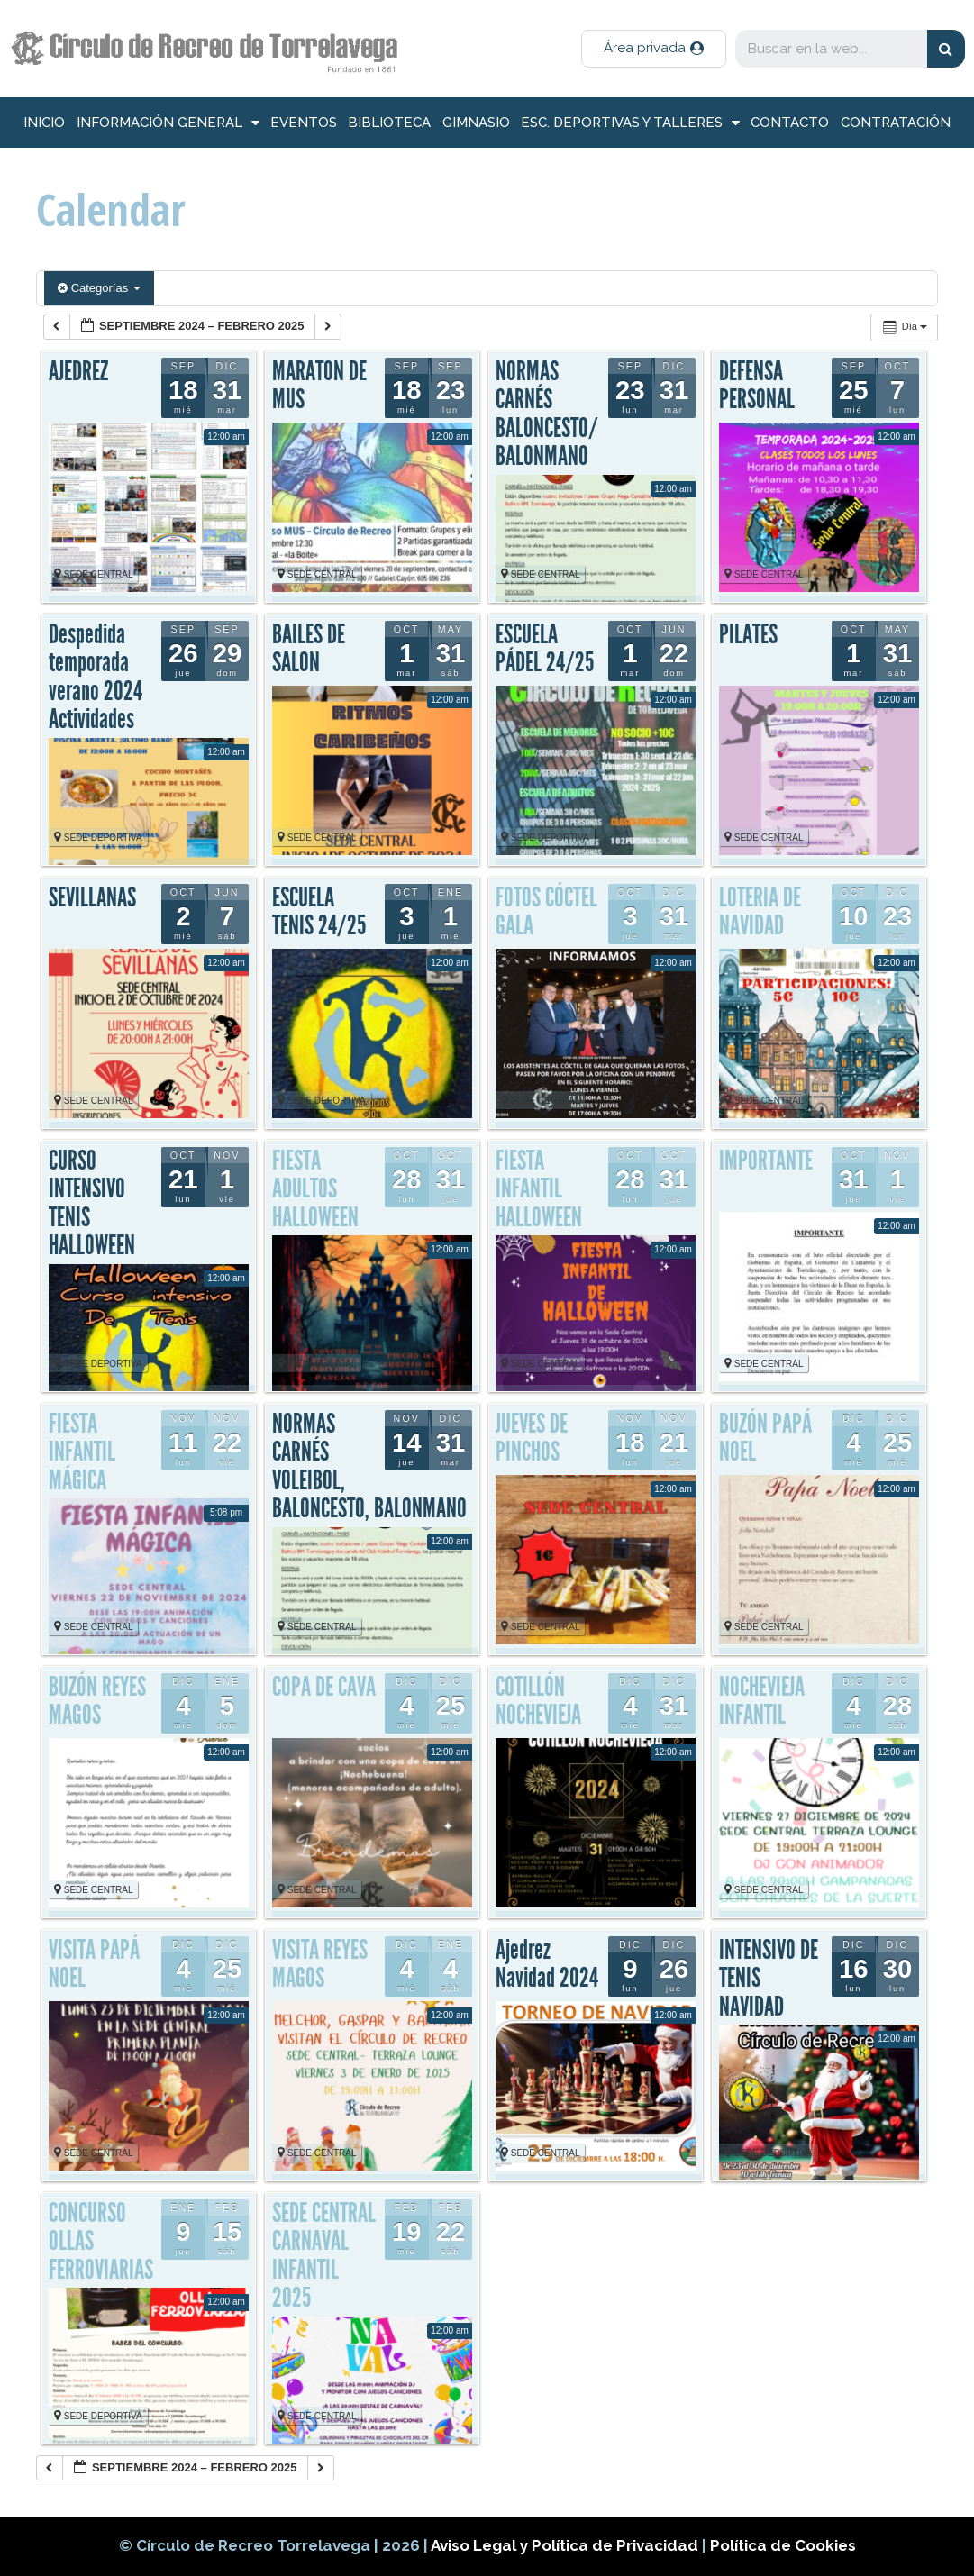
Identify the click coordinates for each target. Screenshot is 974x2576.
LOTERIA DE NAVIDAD (760, 911)
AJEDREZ (78, 371)
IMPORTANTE (766, 1160)
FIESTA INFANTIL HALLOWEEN (539, 1188)
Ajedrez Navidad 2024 (547, 1964)
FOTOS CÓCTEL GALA (546, 911)
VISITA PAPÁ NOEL (94, 1964)
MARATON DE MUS (319, 385)
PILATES (748, 634)
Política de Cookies (783, 2545)
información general (168, 123)
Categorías (99, 288)
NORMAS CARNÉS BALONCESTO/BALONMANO (547, 414)
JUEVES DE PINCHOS (532, 1438)
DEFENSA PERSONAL (757, 385)
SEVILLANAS (92, 897)
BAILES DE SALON (308, 648)
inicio (44, 122)
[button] (653, 49)
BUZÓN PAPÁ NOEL (765, 1438)
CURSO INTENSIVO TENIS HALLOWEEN (92, 1203)
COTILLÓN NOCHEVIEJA (538, 1701)
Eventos (303, 122)
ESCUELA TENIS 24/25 (319, 911)
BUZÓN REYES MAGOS (97, 1701)
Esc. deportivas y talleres (630, 123)
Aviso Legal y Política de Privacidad (566, 2545)
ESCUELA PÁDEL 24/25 (545, 648)
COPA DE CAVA (324, 1686)
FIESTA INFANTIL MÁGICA (82, 1452)
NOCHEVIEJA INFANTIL (762, 1701)
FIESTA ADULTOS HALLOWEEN (315, 1188)
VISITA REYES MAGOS (320, 1964)
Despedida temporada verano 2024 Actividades (95, 677)
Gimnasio (476, 122)
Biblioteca (389, 122)
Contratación (896, 122)
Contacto (790, 122)
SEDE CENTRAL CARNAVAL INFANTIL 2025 (324, 2256)
